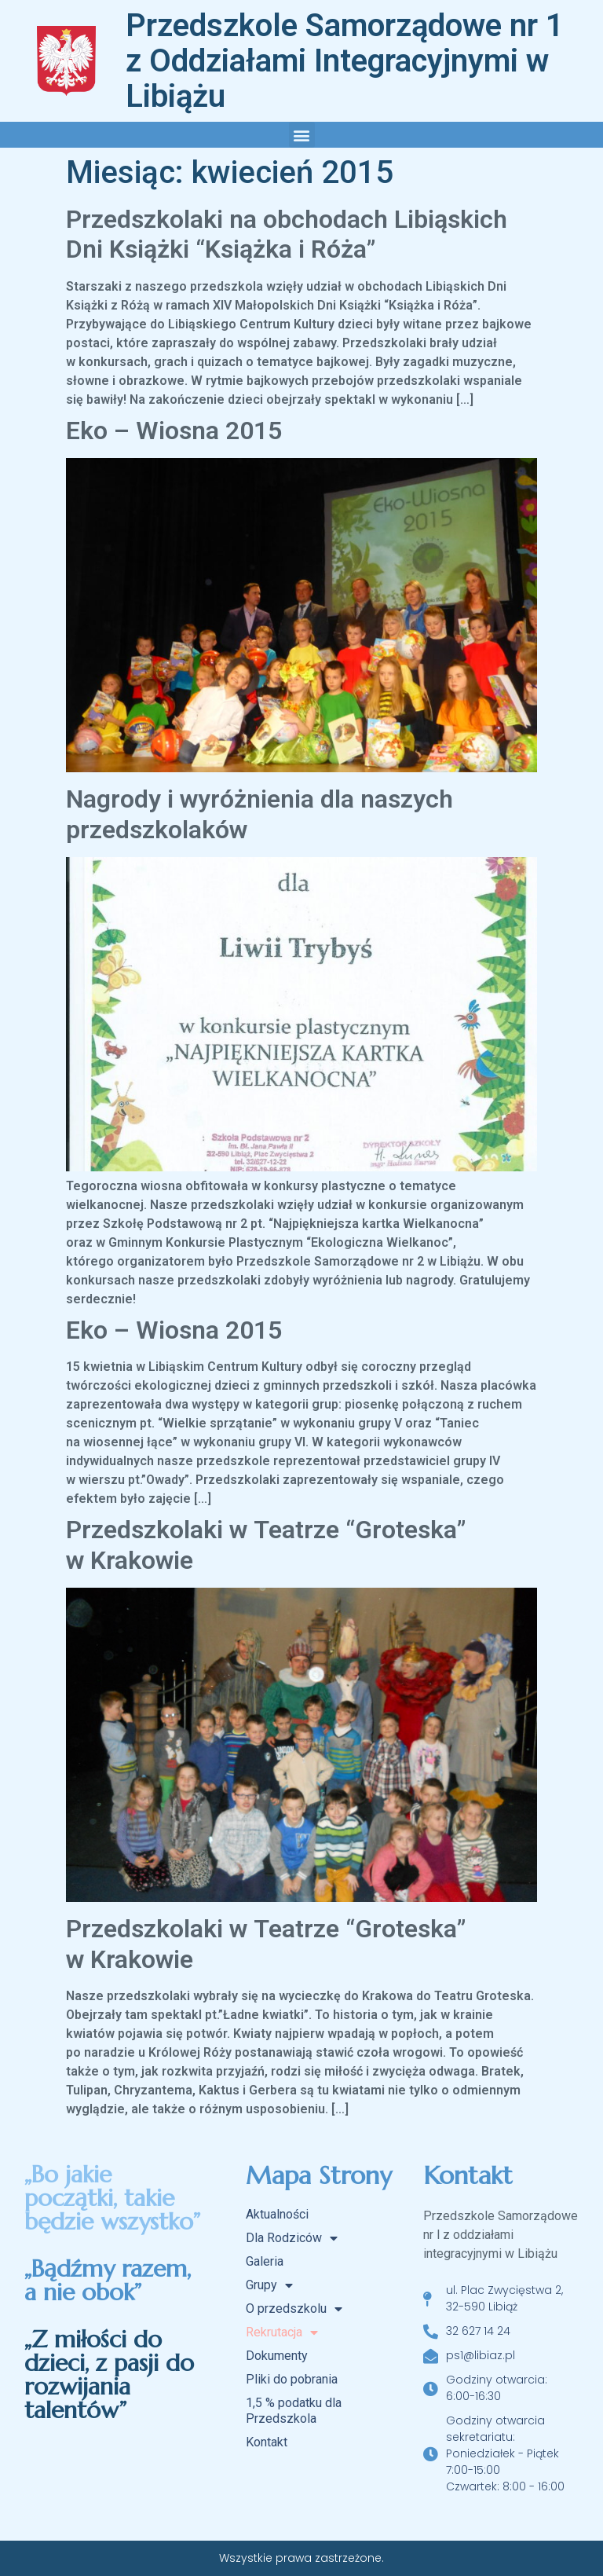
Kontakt (266, 2442)
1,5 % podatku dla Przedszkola (294, 2410)
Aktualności (277, 2214)
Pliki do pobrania (292, 2379)
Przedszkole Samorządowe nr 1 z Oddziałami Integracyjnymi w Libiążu (345, 61)
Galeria (264, 2261)
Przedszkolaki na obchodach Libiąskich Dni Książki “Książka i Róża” (286, 234)
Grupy (269, 2285)
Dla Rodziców (292, 2238)
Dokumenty (277, 2355)
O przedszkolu (294, 2309)
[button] (302, 135)
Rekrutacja (282, 2332)
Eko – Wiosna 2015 (174, 430)
